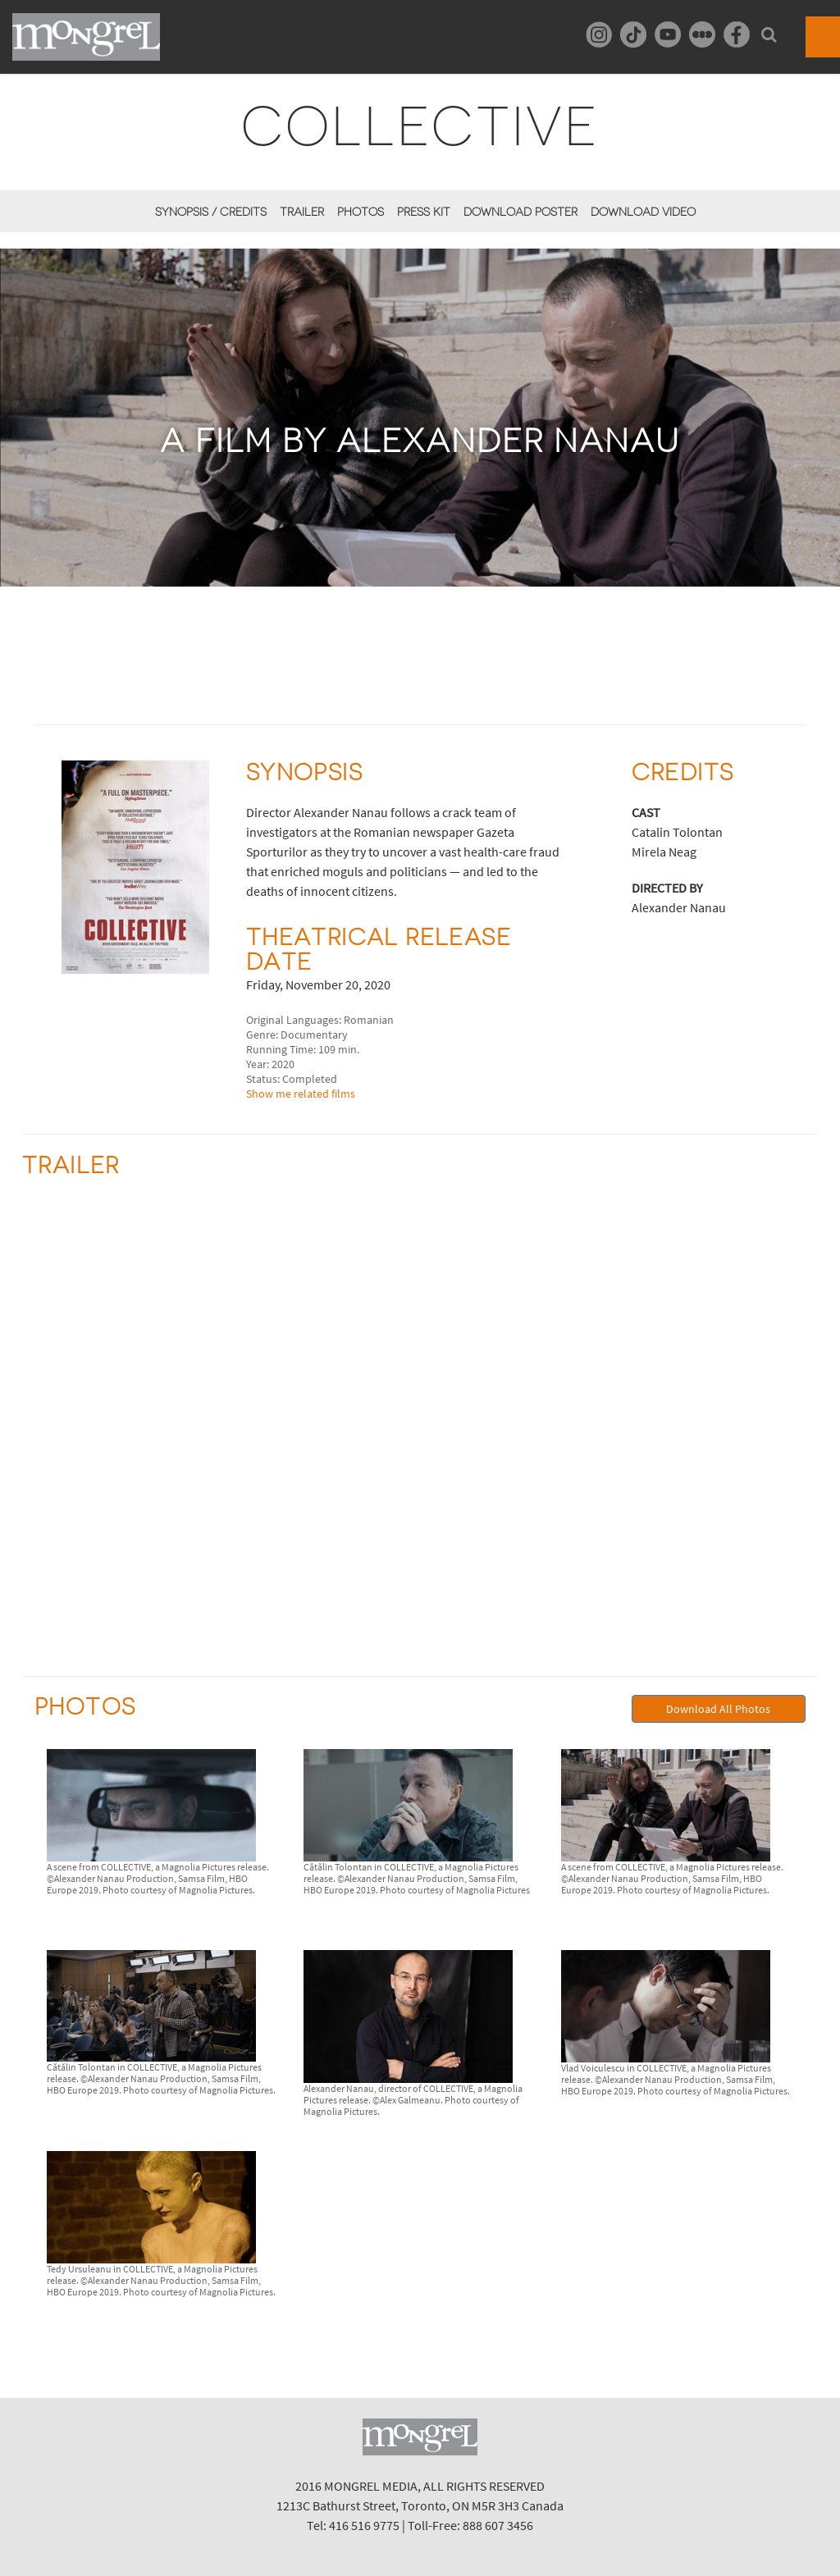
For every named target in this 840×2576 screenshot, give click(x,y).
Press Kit (423, 211)
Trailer (302, 211)
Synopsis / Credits (211, 211)
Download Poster (520, 211)
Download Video (643, 211)
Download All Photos (718, 1708)
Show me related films (300, 1093)
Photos (360, 211)
